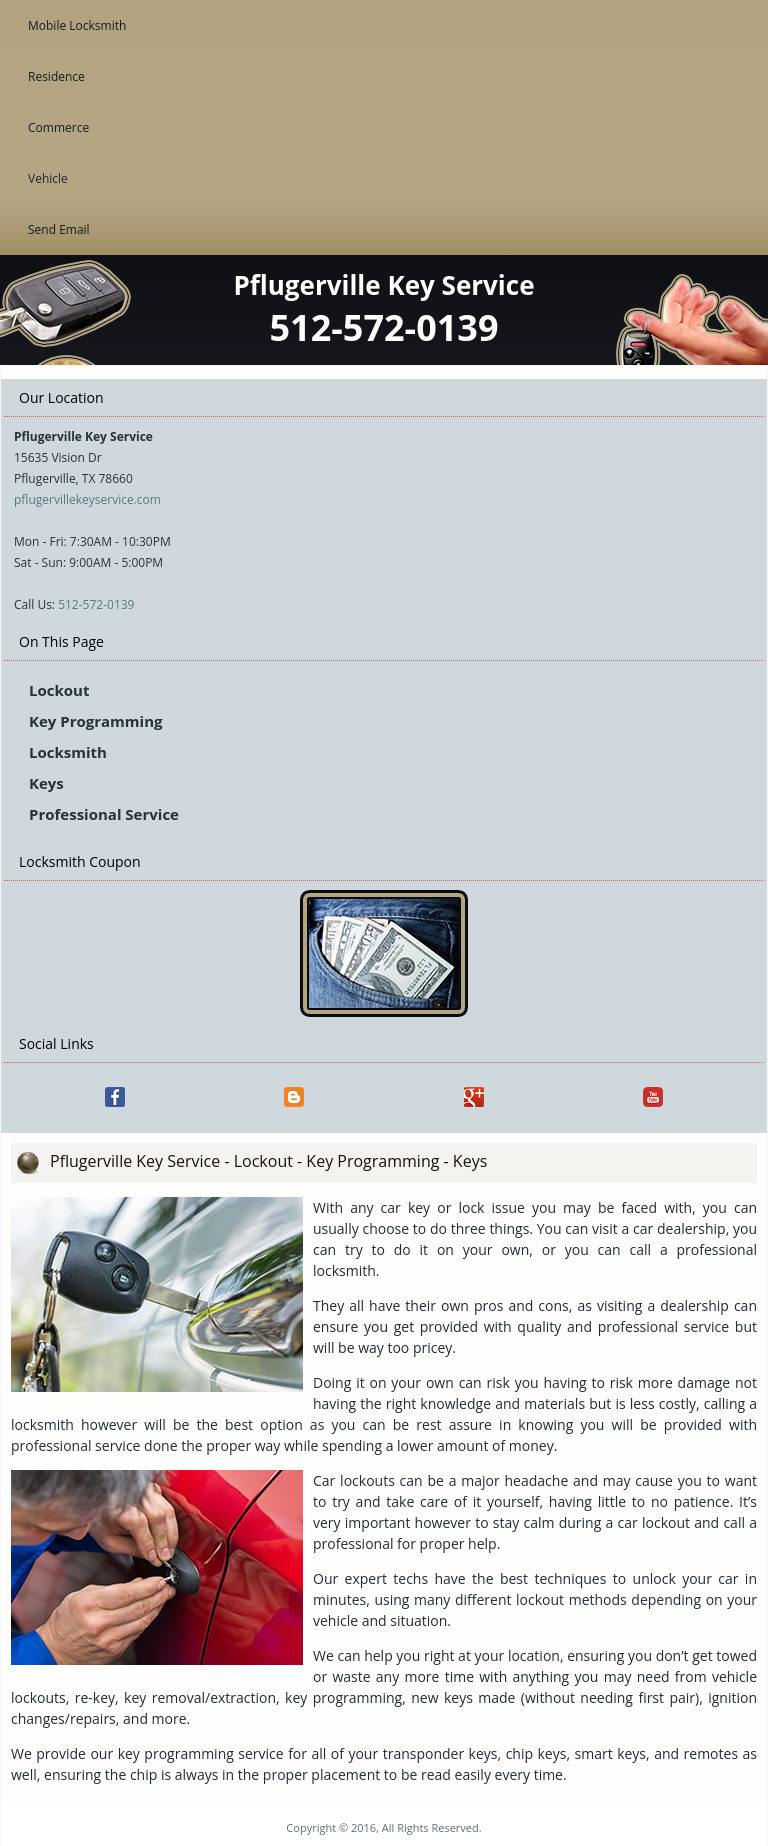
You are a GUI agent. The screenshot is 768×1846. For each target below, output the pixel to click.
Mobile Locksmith (77, 25)
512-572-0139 (96, 604)
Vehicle (48, 178)
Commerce (58, 127)
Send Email (59, 229)
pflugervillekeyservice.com (87, 499)
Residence (56, 76)
